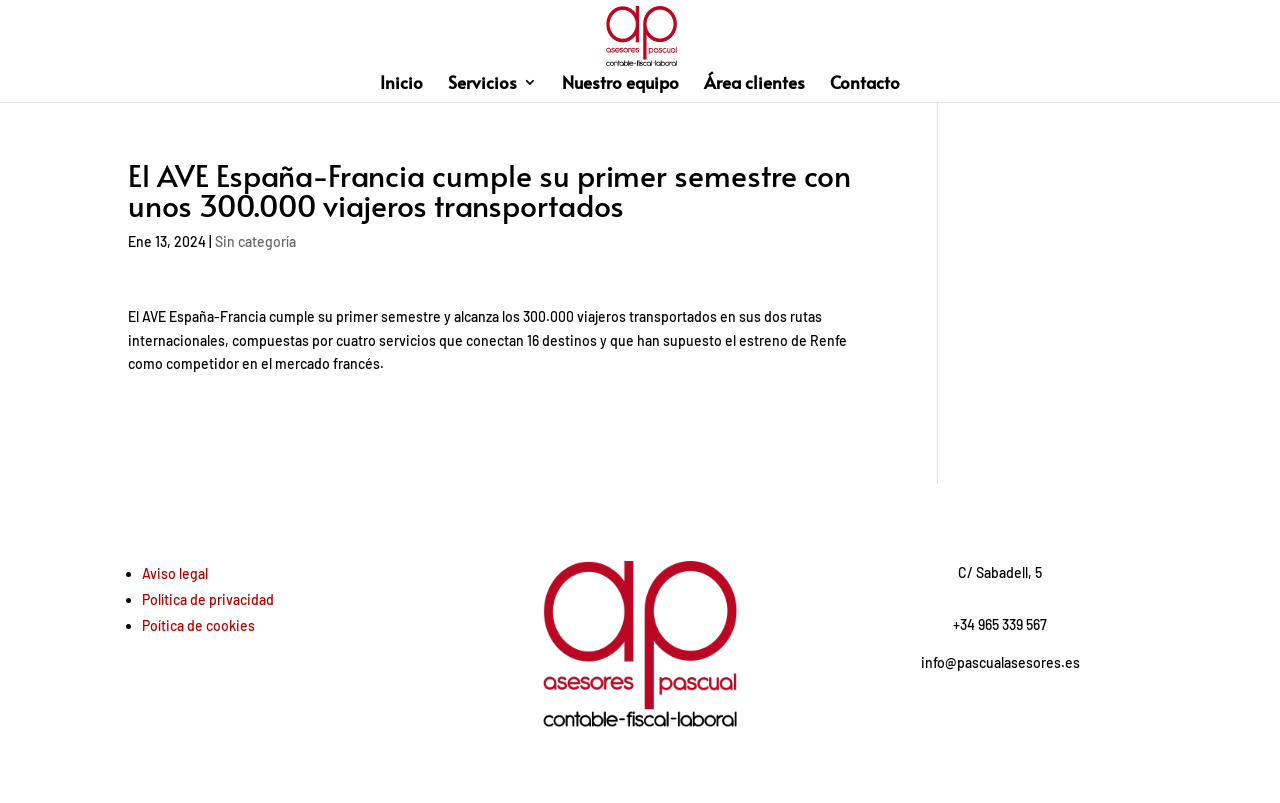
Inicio (401, 84)
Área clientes (754, 84)
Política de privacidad (208, 599)
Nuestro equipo (620, 84)
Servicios (482, 84)
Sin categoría (255, 241)
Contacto (865, 84)
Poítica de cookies (198, 625)
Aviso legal (175, 573)
